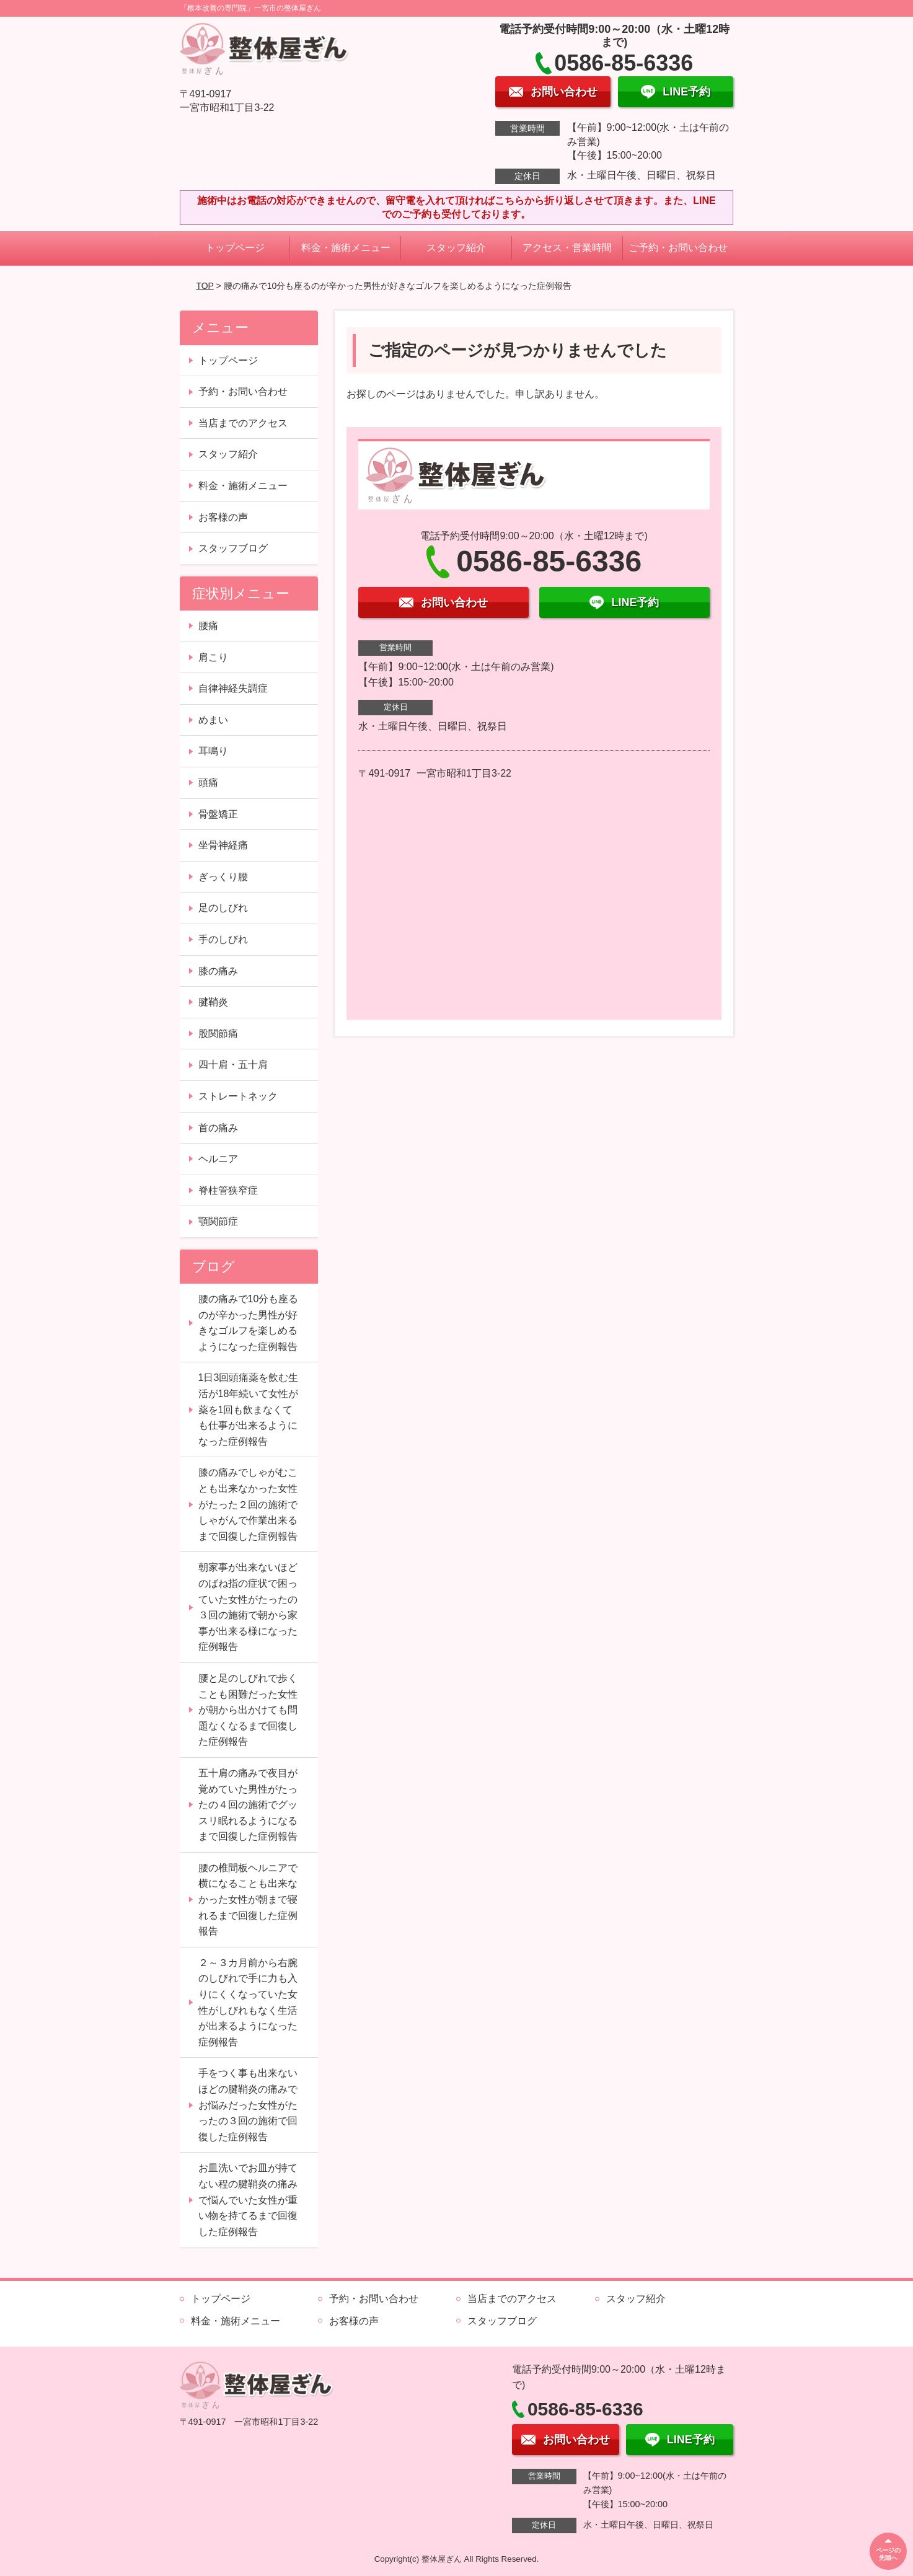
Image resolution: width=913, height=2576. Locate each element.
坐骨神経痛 (223, 845)
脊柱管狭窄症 (228, 1190)
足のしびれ (223, 907)
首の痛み (218, 1128)
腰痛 (208, 625)
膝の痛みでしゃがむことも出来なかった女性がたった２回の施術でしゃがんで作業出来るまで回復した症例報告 (248, 1504)
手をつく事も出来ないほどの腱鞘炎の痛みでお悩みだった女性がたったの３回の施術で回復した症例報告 (248, 2105)
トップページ (235, 247)
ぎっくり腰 (223, 876)
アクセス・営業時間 (567, 247)
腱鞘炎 (213, 1002)
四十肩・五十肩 (233, 1064)
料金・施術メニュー (345, 247)
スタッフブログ (233, 548)
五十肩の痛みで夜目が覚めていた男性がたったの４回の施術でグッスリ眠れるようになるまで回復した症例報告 (248, 1805)
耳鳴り (213, 751)
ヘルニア (218, 1158)
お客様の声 (223, 517)
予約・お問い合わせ (243, 391)
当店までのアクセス (243, 423)
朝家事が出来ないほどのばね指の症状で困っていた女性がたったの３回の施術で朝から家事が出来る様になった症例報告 (248, 1607)
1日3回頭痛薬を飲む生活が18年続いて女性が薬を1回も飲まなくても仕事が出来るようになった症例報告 (248, 1409)
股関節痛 (218, 1033)
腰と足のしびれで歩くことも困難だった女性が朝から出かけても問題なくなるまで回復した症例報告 (248, 1710)
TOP (204, 286)
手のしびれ (223, 939)
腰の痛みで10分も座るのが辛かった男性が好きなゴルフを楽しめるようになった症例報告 (248, 1323)
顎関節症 (218, 1221)
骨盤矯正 (218, 814)
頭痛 (208, 782)
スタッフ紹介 (456, 247)
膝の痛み (218, 971)
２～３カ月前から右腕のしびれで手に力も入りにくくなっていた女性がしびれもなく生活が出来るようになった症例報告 (248, 2002)
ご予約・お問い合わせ (678, 247)
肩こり (213, 657)
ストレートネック (238, 1096)
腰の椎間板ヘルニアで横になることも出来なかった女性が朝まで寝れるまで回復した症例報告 (248, 1899)
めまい (213, 720)
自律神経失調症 (233, 688)
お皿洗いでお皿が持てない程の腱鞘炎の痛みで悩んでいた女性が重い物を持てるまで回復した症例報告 (248, 2199)
